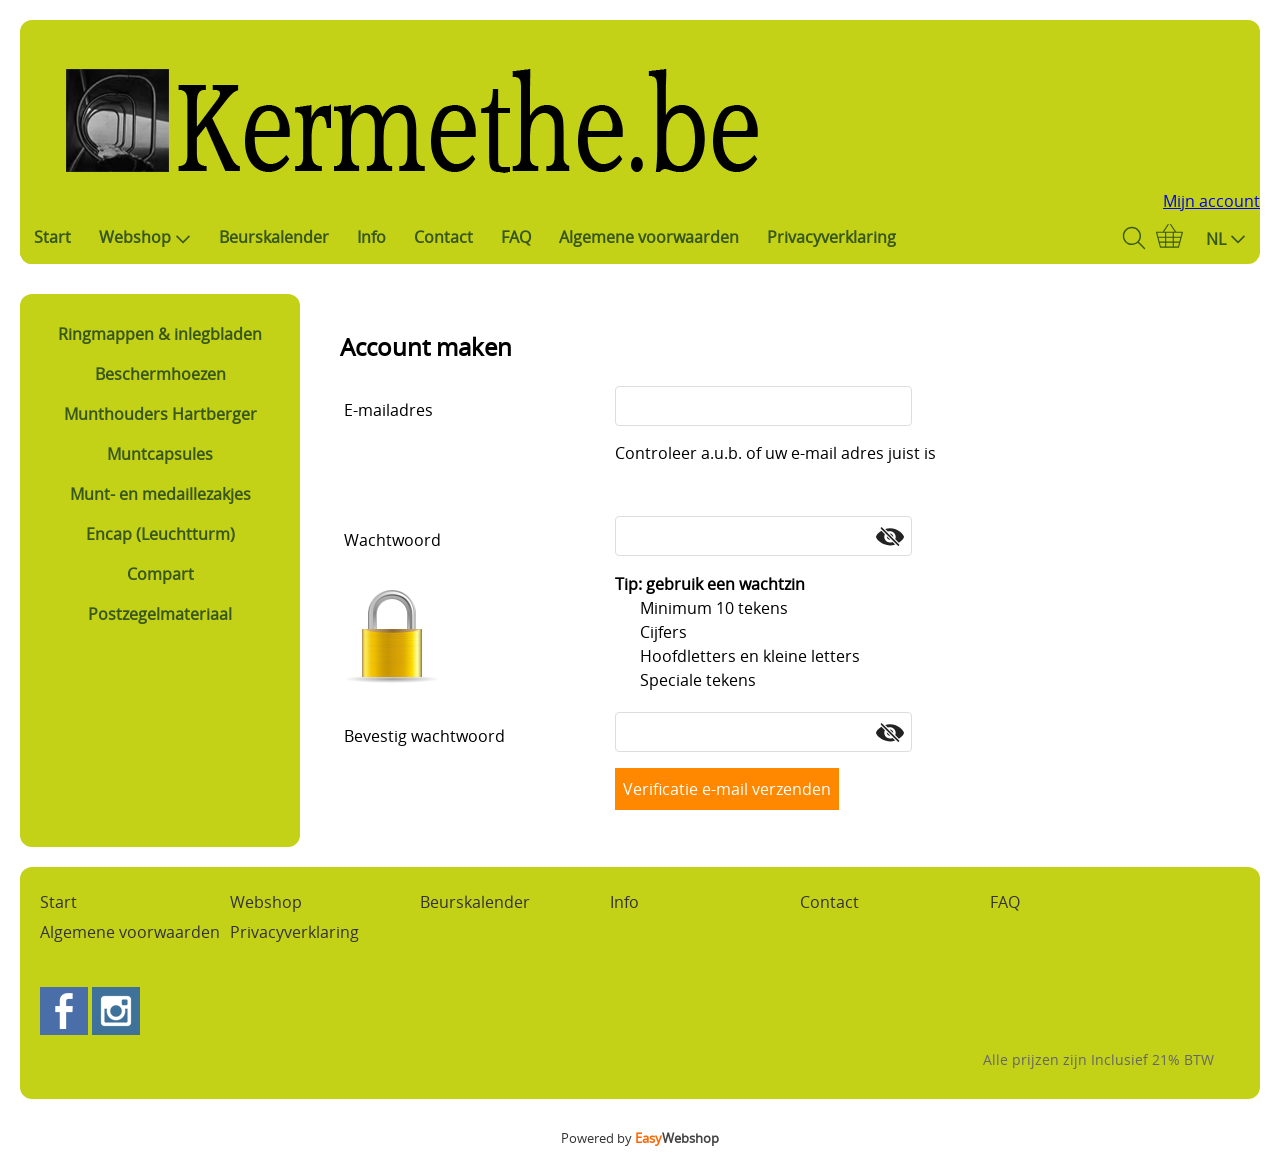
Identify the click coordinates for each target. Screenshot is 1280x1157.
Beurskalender (274, 237)
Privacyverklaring (831, 237)
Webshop (145, 237)
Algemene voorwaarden (649, 237)
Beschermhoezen (160, 374)
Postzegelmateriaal (160, 614)
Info (371, 237)
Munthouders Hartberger (160, 414)
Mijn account (1211, 201)
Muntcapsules (160, 454)
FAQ (516, 237)
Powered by (640, 1138)
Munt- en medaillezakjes (160, 494)
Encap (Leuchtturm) (160, 534)
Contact (443, 237)
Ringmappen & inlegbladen (160, 334)
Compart (160, 574)
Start (52, 237)
